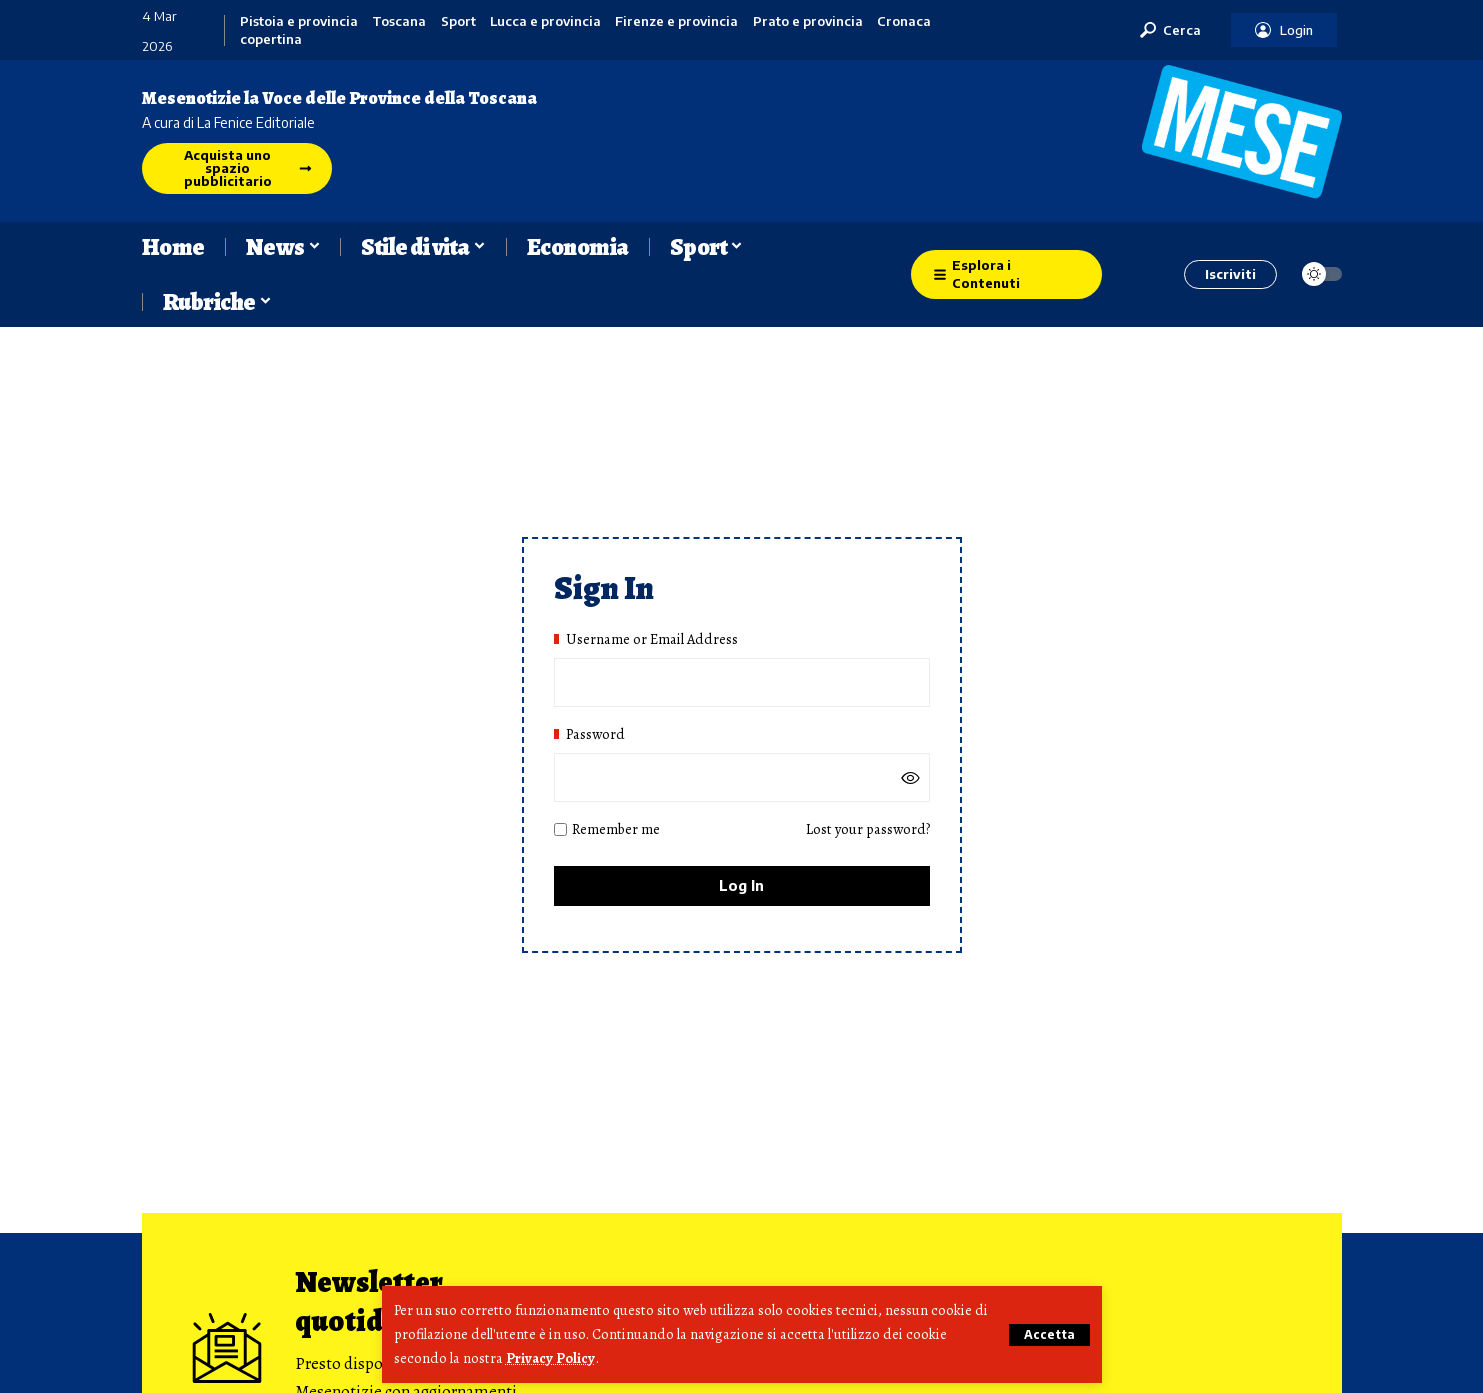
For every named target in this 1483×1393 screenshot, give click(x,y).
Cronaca (904, 21)
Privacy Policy (550, 1359)
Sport (458, 21)
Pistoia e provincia (299, 21)
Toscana (399, 21)
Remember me (607, 829)
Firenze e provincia (676, 21)
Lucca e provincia (545, 21)
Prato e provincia (808, 21)
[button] (1049, 1335)
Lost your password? (868, 829)
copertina (271, 39)
